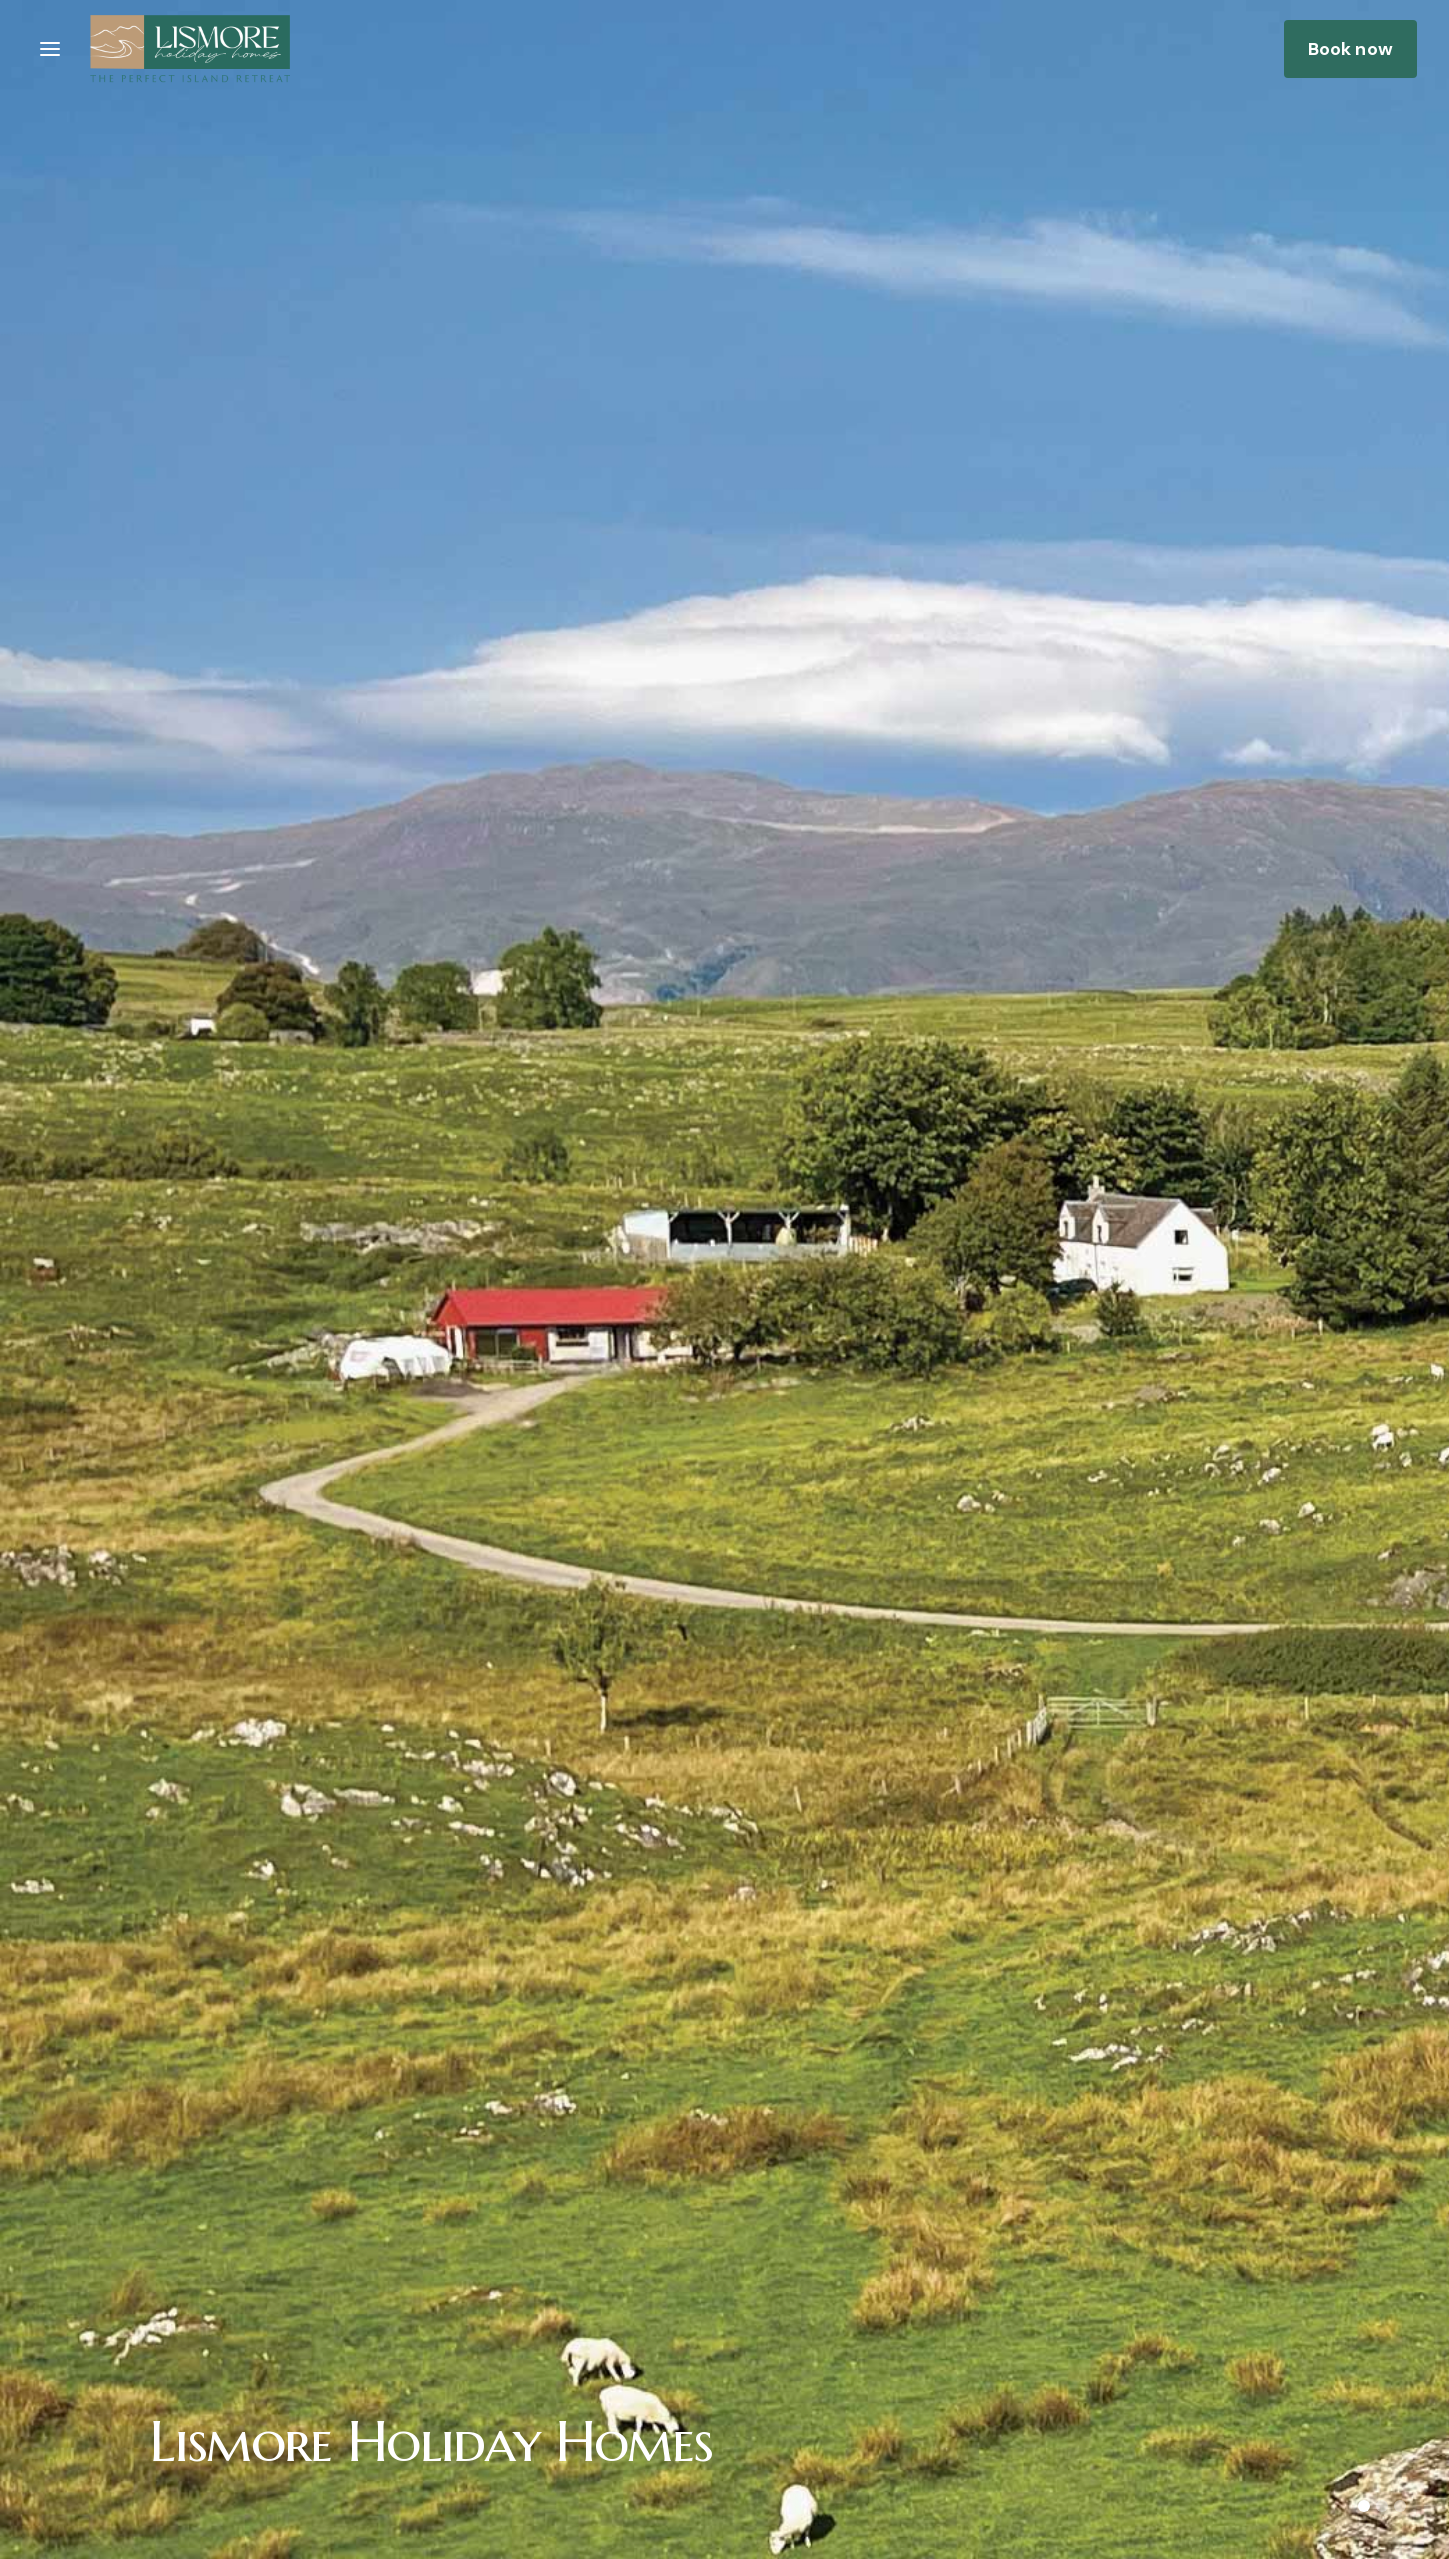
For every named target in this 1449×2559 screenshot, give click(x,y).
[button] (50, 49)
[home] (190, 48)
